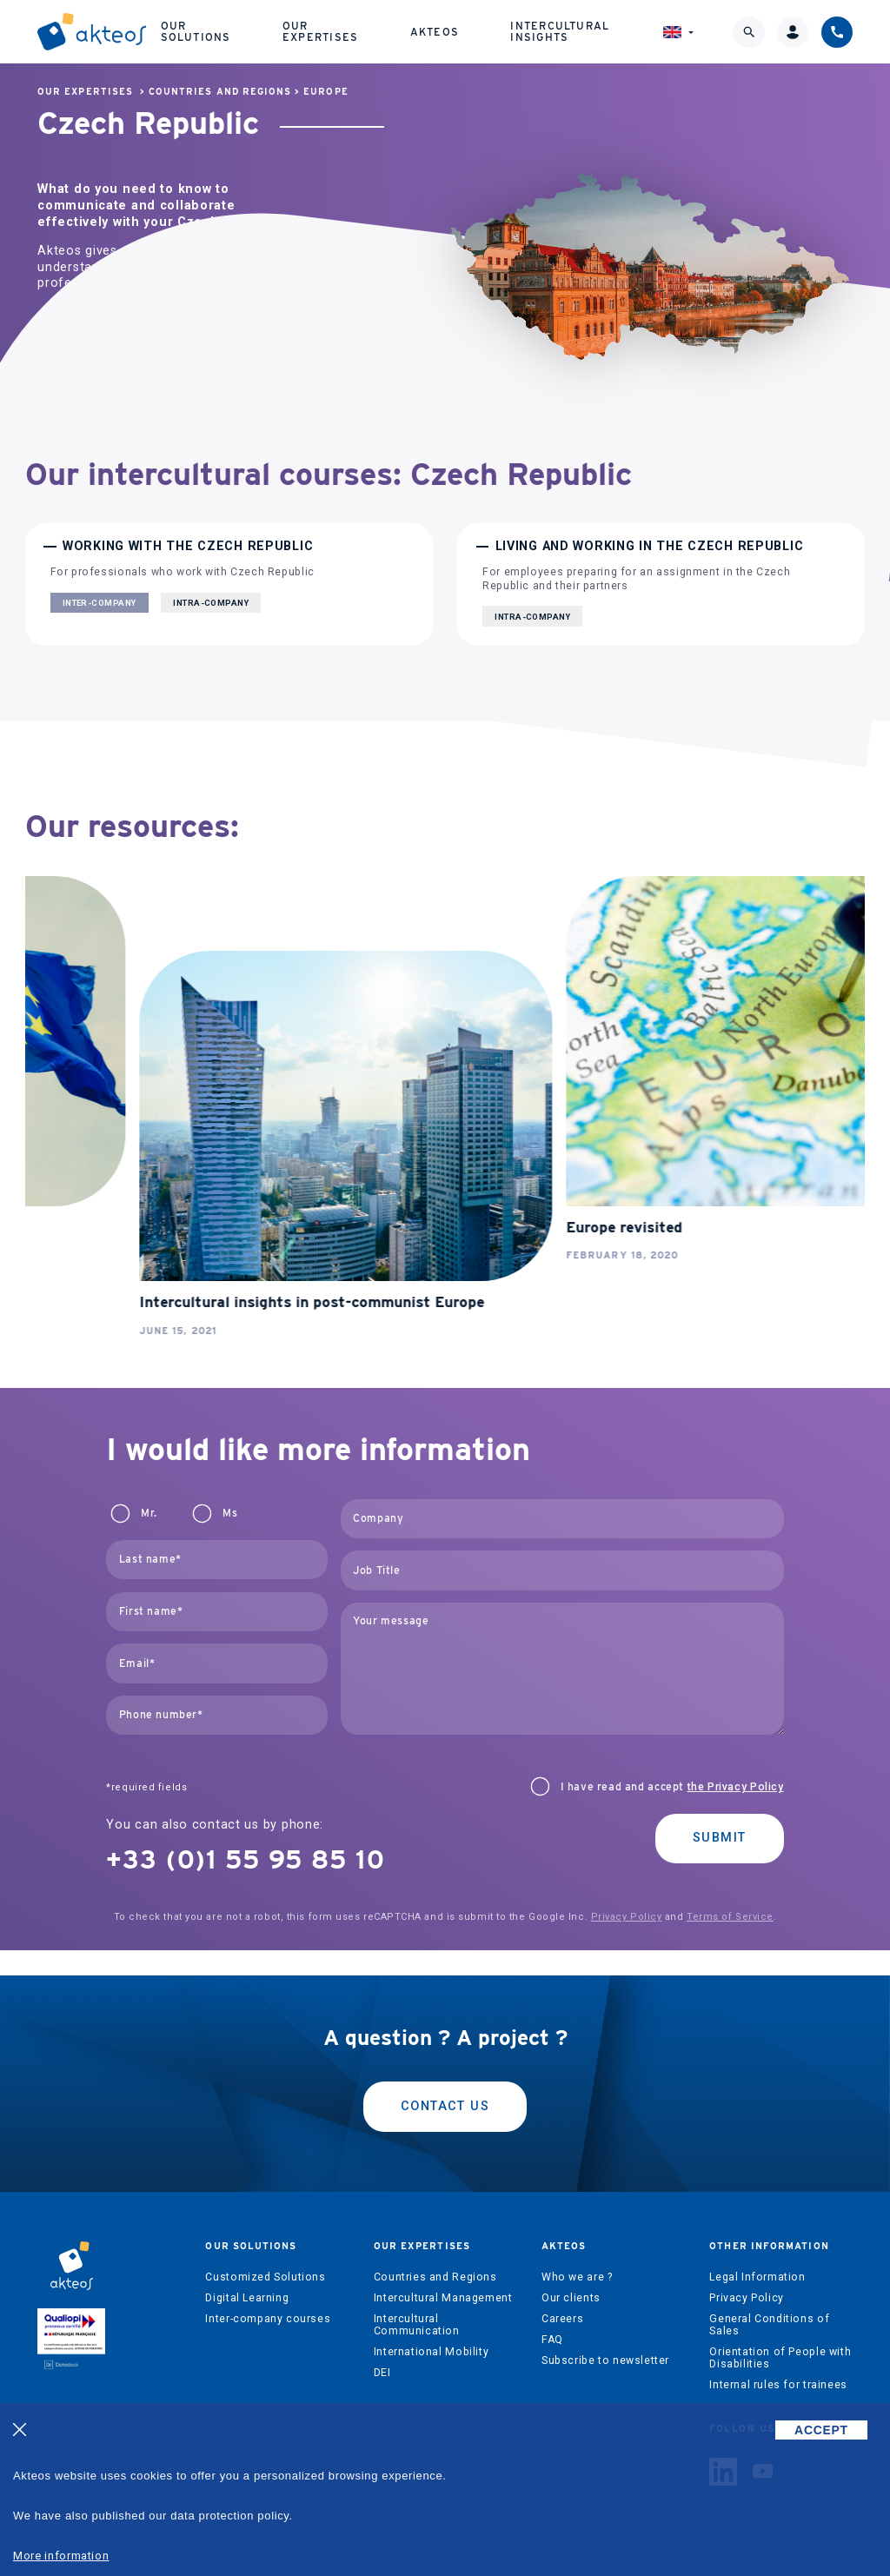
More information (61, 2555)
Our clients (571, 2298)
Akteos (434, 31)
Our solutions (196, 31)
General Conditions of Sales (769, 2325)
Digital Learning (247, 2298)
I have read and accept (672, 1787)
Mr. (148, 1513)
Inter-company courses (267, 2319)
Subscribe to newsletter (605, 2360)
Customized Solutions (265, 2277)
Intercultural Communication (417, 2325)
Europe (325, 91)
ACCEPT (821, 2430)
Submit (720, 1837)
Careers (562, 2319)
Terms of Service (730, 1916)
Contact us (445, 2106)
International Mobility (431, 2352)
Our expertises (320, 31)
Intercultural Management (443, 2298)
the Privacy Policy (735, 1787)
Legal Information (757, 2277)
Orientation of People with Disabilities (780, 2358)
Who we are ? (576, 2277)
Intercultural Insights (559, 31)
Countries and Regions (220, 91)
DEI (382, 2373)
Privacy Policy (626, 1916)
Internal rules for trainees (778, 2385)
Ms (229, 1513)
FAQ (552, 2340)
